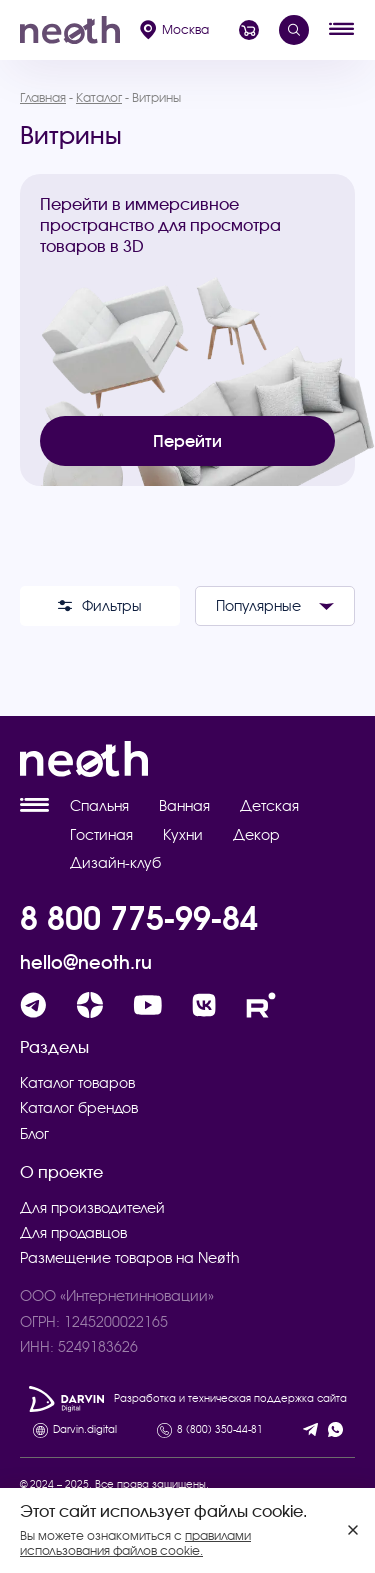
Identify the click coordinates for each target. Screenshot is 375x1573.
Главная (43, 97)
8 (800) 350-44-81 (220, 1430)
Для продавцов (73, 1233)
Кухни (183, 835)
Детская (269, 806)
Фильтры (100, 606)
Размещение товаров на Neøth (130, 1258)
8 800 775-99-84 (139, 918)
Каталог (99, 97)
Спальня (99, 806)
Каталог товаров (77, 1083)
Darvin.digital (85, 1430)
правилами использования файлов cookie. (135, 1543)
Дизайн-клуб (115, 863)
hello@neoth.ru (86, 963)
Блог (34, 1134)
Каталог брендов (79, 1108)
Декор (256, 835)
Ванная (184, 806)
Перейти (187, 441)
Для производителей (92, 1208)
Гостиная (101, 835)
